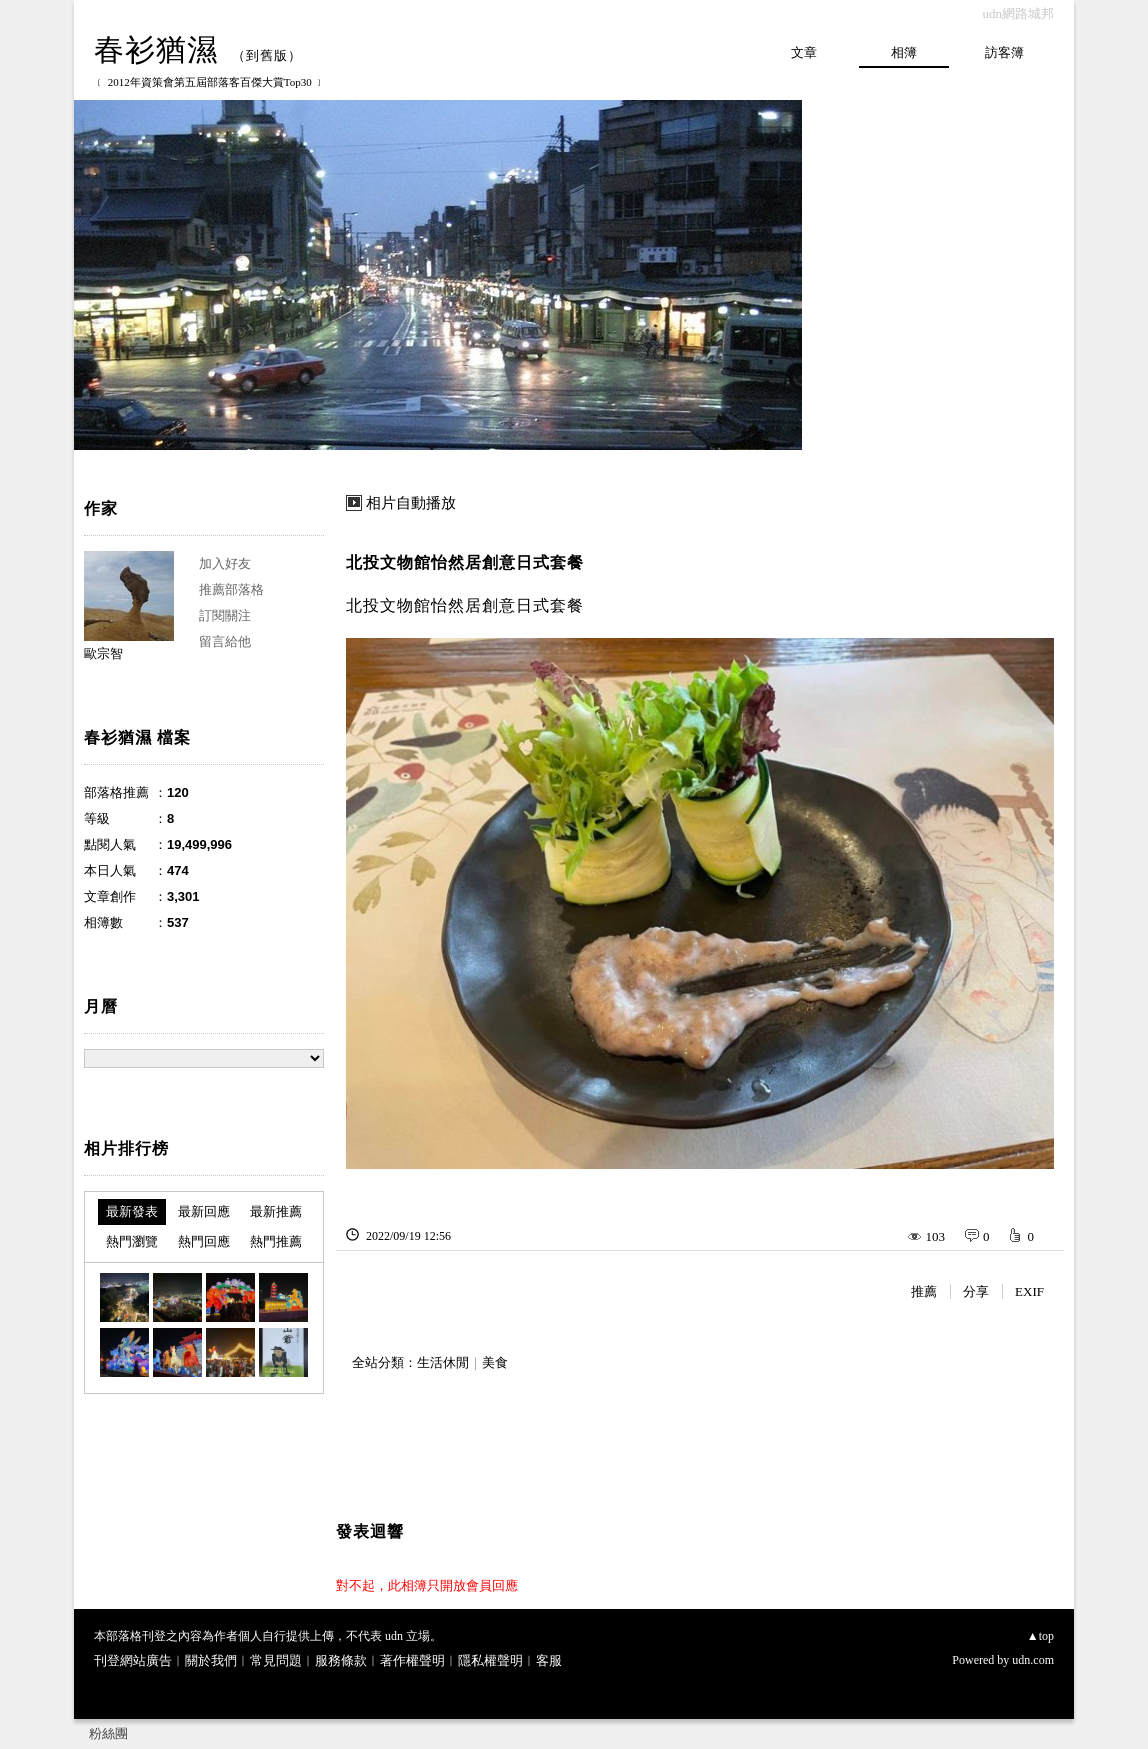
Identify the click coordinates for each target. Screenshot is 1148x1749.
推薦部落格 (231, 589)
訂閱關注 (225, 615)
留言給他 (225, 641)
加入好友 (225, 563)
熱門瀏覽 (132, 1241)
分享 (976, 1291)
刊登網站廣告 (133, 1660)
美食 (495, 1362)
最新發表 (132, 1211)
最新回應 (204, 1211)
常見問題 (276, 1660)
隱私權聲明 (490, 1660)
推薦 (924, 1291)
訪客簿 (1004, 52)
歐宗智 (103, 653)
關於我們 (211, 1660)
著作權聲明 (412, 1660)
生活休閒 (443, 1362)
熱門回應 (204, 1241)
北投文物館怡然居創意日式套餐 (465, 562)
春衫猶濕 (156, 49)
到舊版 (267, 55)
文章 (804, 52)
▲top (1040, 1636)
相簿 (904, 52)
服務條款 (341, 1660)
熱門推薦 (276, 1241)
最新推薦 (276, 1211)
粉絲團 (108, 1733)
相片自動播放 (411, 503)
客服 (549, 1660)
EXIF (1029, 1291)
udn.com (1033, 1660)
